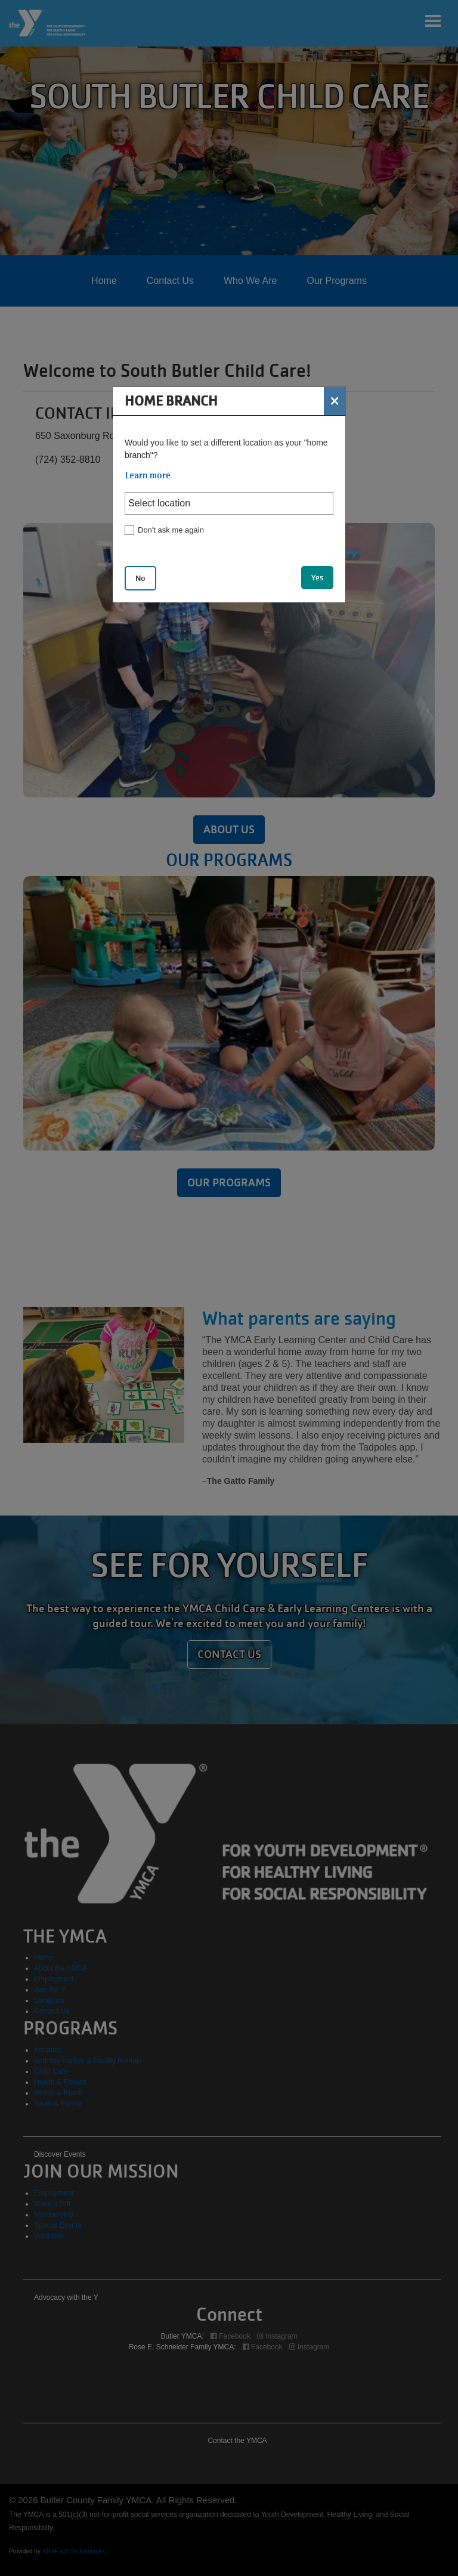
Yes (317, 578)
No (140, 578)
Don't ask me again (171, 529)
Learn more (148, 475)
